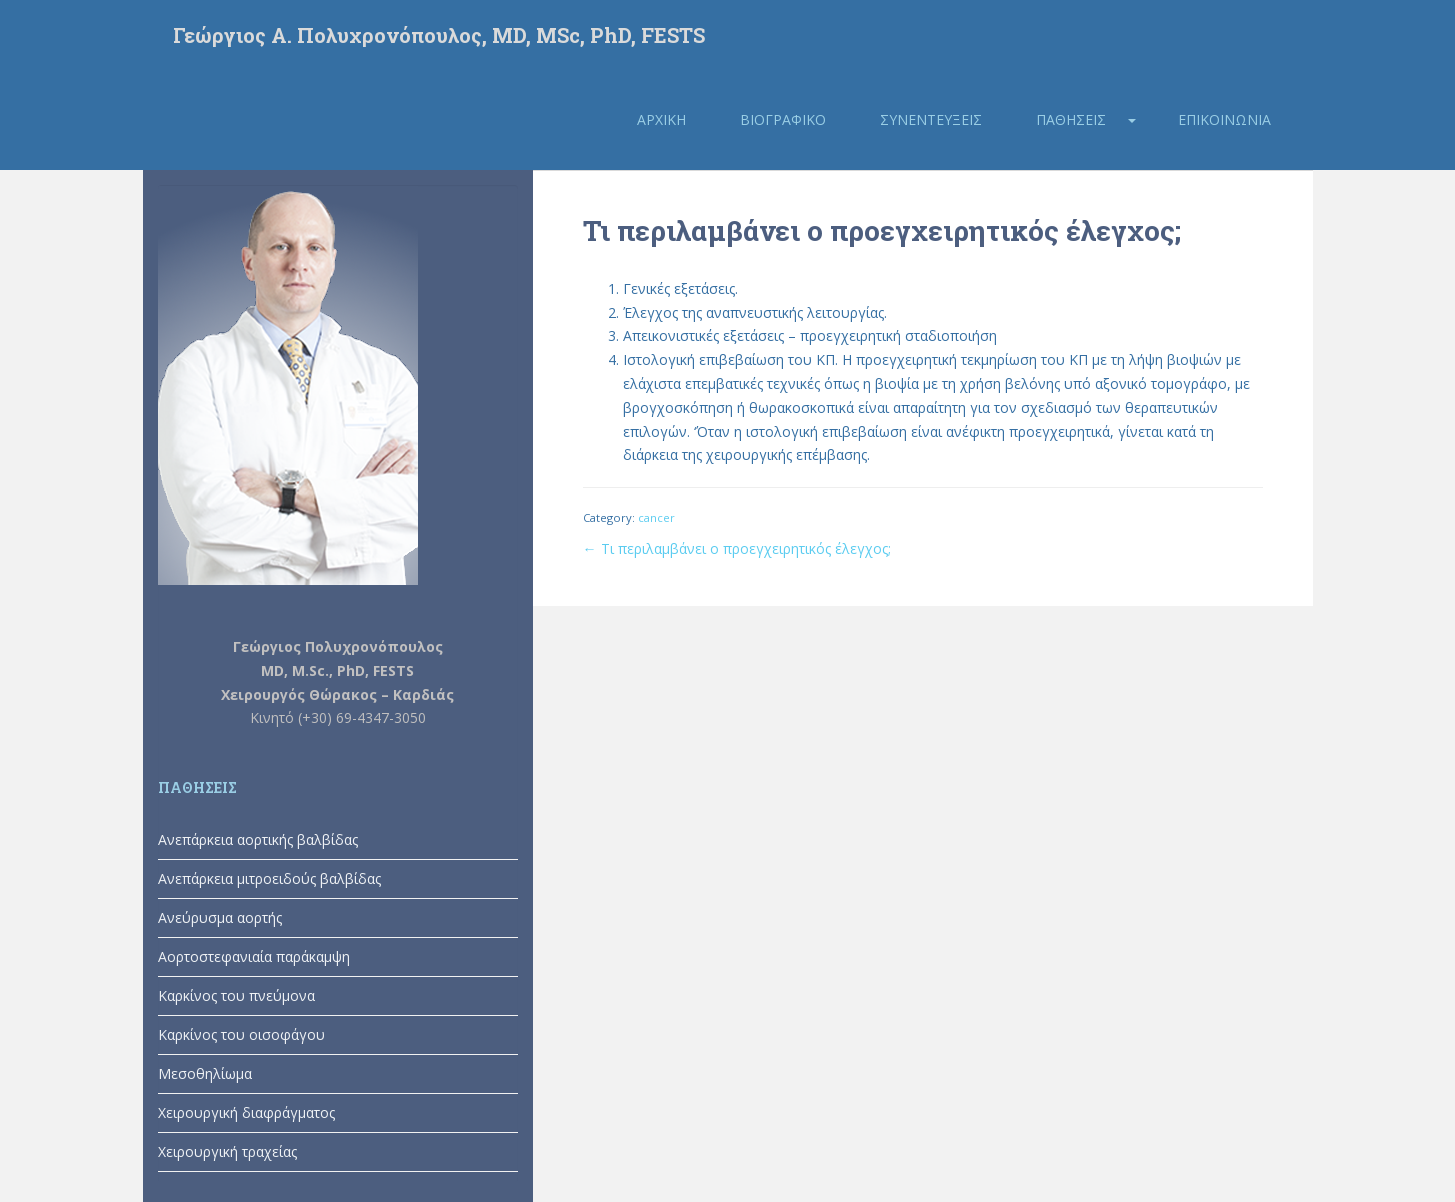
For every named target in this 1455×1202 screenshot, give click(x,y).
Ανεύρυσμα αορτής (220, 917)
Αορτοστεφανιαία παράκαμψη (254, 956)
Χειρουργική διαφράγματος (246, 1112)
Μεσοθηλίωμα (205, 1073)
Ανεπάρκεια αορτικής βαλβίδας (258, 839)
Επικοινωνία (1224, 119)
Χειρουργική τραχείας (227, 1151)
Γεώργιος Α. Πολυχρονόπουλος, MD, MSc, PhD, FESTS (439, 35)
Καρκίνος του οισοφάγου (241, 1034)
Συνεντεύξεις (931, 119)
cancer (656, 517)
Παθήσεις (1071, 119)
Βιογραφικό (783, 119)
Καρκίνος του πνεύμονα (236, 995)
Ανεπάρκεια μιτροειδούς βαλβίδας (269, 878)
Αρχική (661, 119)
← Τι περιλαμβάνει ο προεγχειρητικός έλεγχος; (737, 548)
